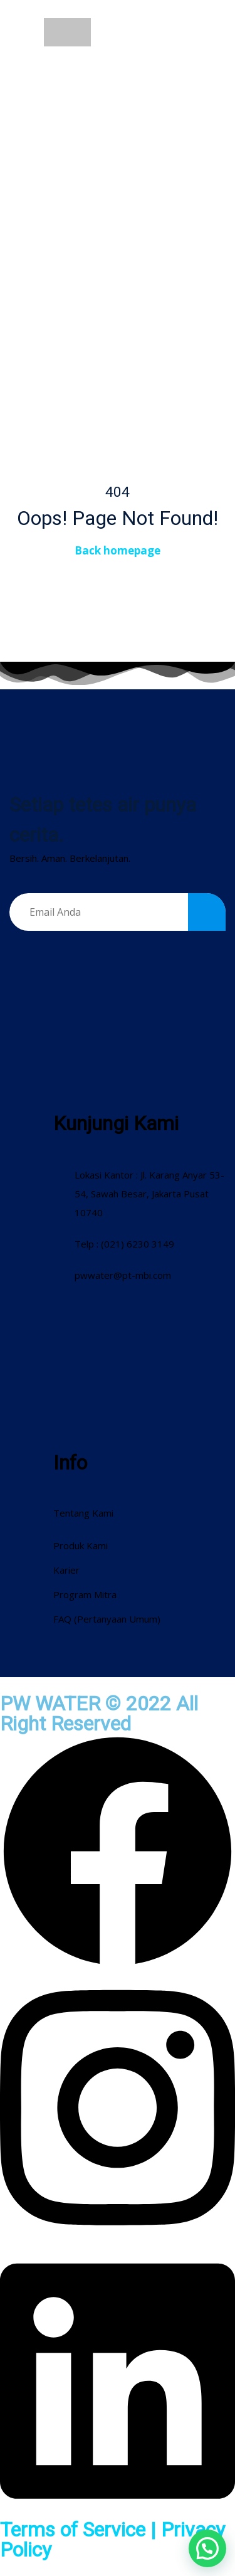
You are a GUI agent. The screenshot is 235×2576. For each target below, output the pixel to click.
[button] (207, 2548)
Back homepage (117, 550)
